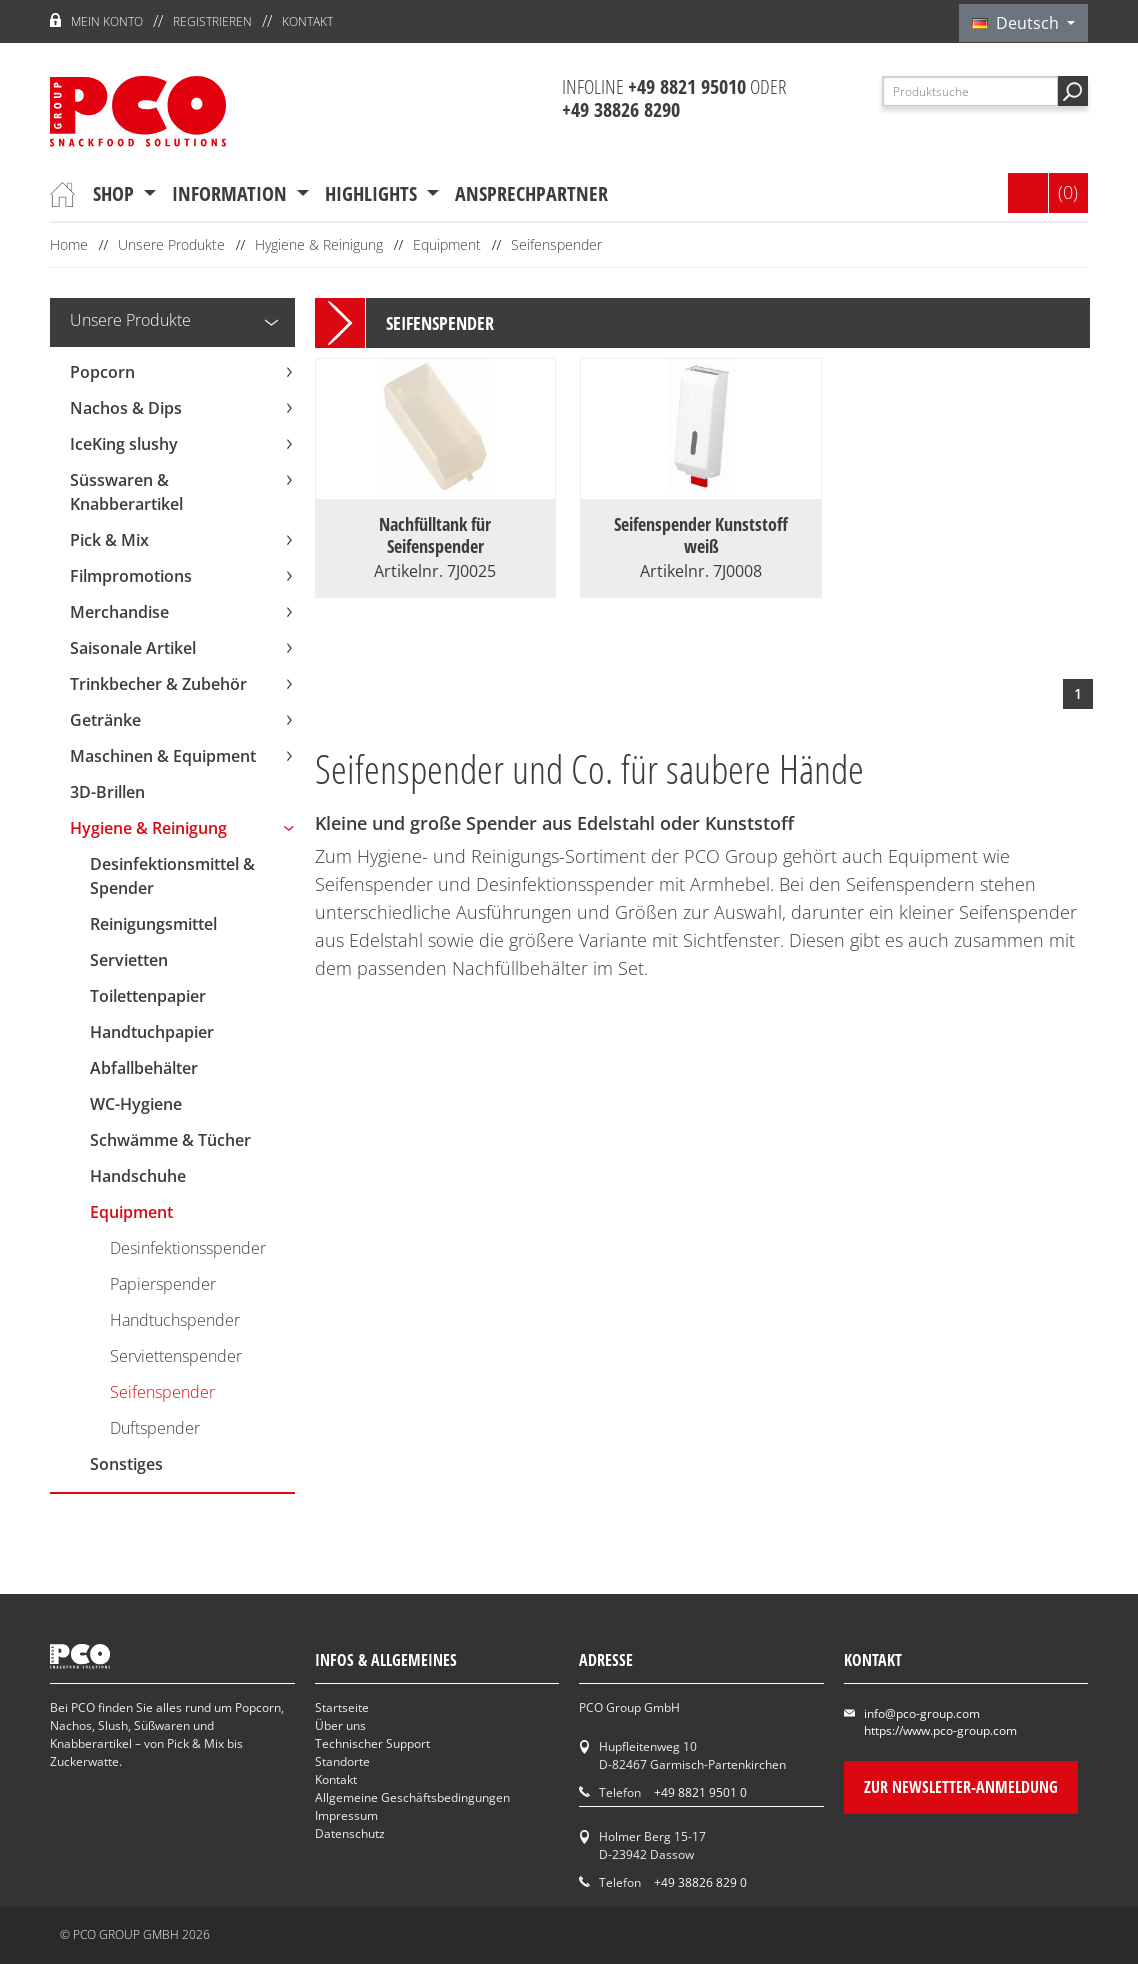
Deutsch (1017, 23)
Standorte (342, 1761)
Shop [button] (116, 193)
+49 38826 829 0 (700, 1882)
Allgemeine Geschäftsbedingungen (412, 1797)
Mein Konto (107, 21)
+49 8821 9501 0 (700, 1792)
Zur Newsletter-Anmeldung (961, 1787)
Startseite (342, 1707)
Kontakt (307, 21)
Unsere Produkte (171, 244)
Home (69, 244)
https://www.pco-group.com (940, 1730)
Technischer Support (372, 1743)
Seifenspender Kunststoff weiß (701, 535)
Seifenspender (556, 244)
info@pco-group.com (922, 1713)
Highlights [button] (373, 193)
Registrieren (212, 21)
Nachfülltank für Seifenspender (435, 535)
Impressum (346, 1815)
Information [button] (232, 193)
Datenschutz (350, 1833)
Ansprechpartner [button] (531, 193)
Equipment (447, 244)
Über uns (340, 1725)
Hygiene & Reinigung (319, 244)
